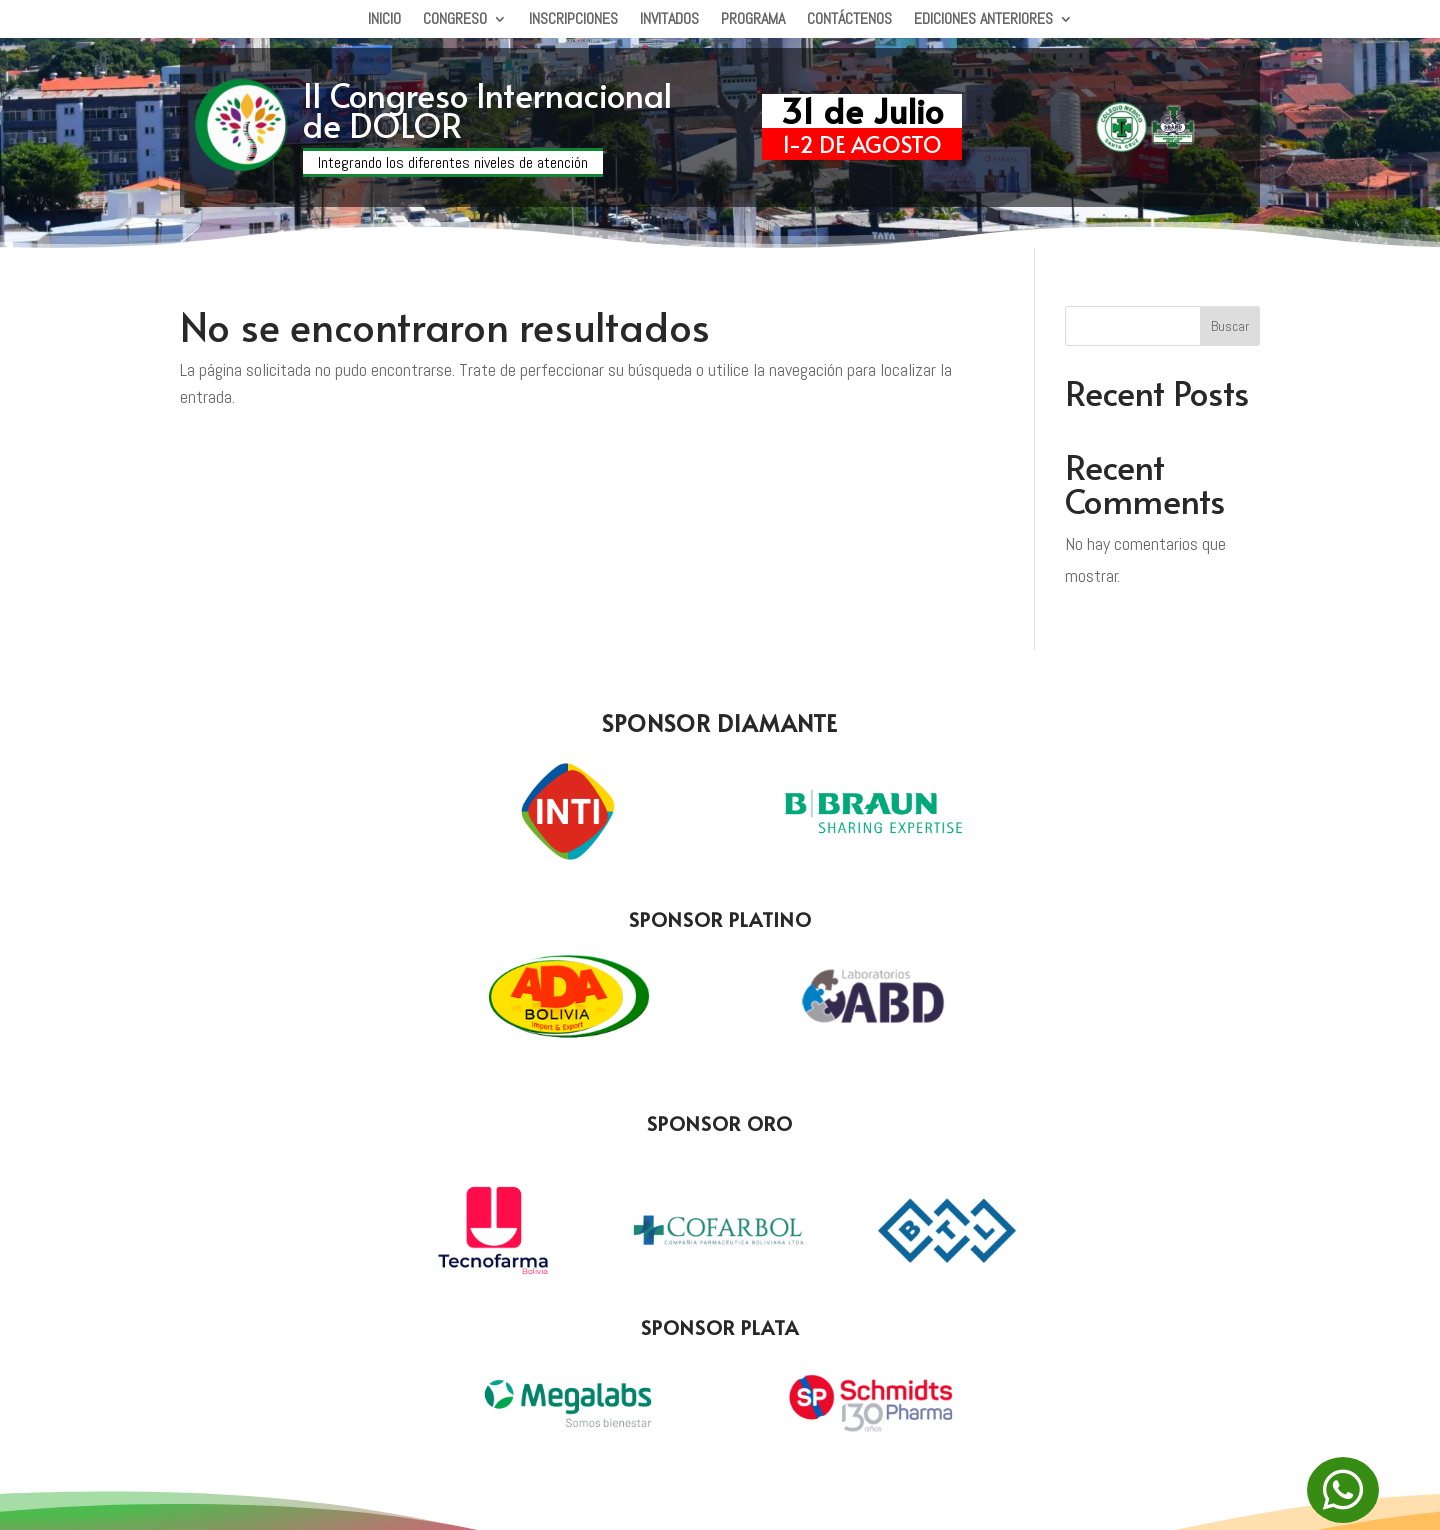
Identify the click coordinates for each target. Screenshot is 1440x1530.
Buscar (1230, 326)
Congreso (455, 20)
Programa (753, 20)
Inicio (384, 20)
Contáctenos (849, 20)
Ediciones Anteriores (983, 20)
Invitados (669, 20)
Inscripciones (573, 20)
